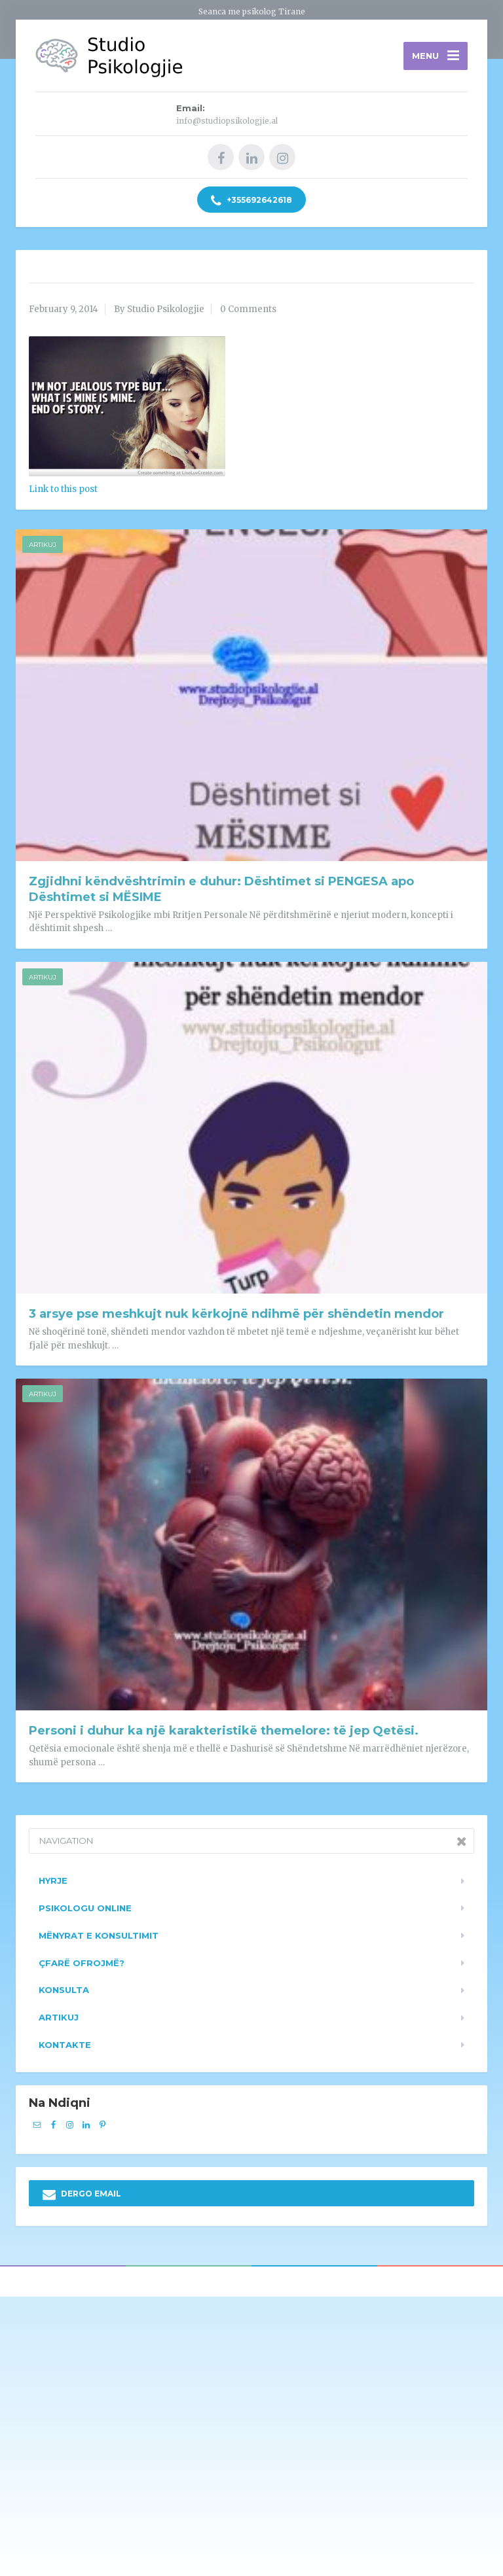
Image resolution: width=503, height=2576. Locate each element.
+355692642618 (251, 200)
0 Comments (248, 309)
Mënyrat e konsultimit (98, 1935)
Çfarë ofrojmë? (81, 1963)
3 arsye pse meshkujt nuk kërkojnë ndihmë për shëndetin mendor (236, 1314)
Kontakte (65, 2044)
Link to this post (63, 489)
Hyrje (53, 1880)
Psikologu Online (85, 1908)
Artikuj (42, 544)
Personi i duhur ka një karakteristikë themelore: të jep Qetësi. (224, 1730)
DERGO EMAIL (82, 2194)
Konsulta (64, 1990)
